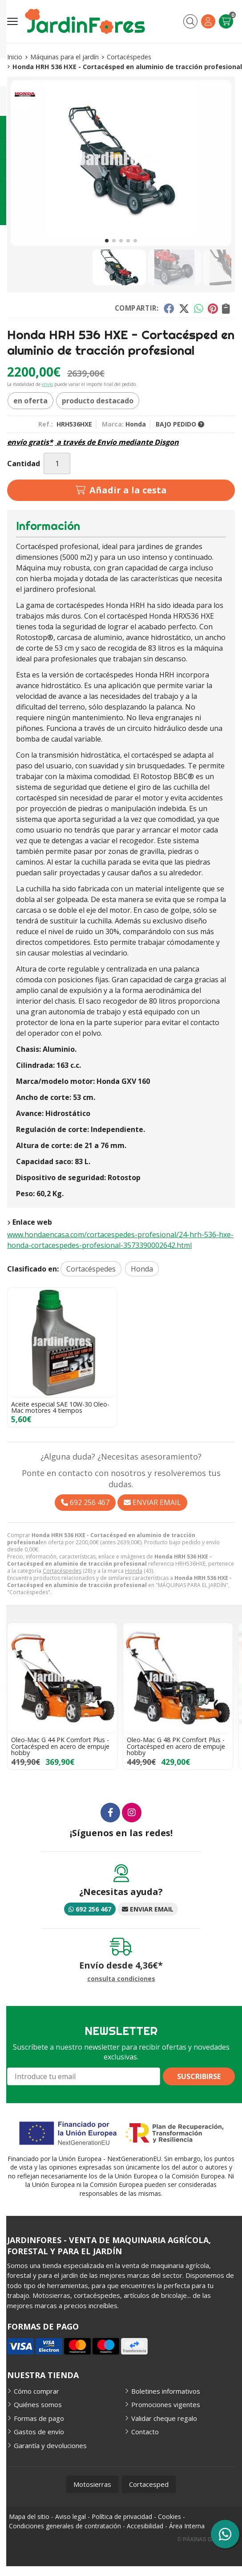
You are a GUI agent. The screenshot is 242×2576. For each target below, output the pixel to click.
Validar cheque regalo (164, 2418)
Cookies (169, 2516)
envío (47, 384)
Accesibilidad (145, 2526)
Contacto (145, 2431)
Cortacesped (149, 2484)
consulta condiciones (121, 1979)
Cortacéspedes (62, 1571)
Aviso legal (70, 2516)
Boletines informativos (165, 2391)
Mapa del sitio (29, 2516)
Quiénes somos (38, 2404)
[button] (107, 240)
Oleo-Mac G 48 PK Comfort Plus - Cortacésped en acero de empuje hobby (176, 1746)
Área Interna (187, 2526)
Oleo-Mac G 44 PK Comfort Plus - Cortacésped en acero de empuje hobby (60, 1746)
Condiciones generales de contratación (65, 2526)
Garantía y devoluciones (50, 2445)
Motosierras (92, 2484)
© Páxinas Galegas (205, 2539)
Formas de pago (39, 2418)
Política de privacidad (122, 2516)
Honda (133, 1571)
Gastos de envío (39, 2431)
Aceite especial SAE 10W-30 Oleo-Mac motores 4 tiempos (60, 1407)
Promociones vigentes (165, 2404)
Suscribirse (199, 2076)
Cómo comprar (36, 2391)
